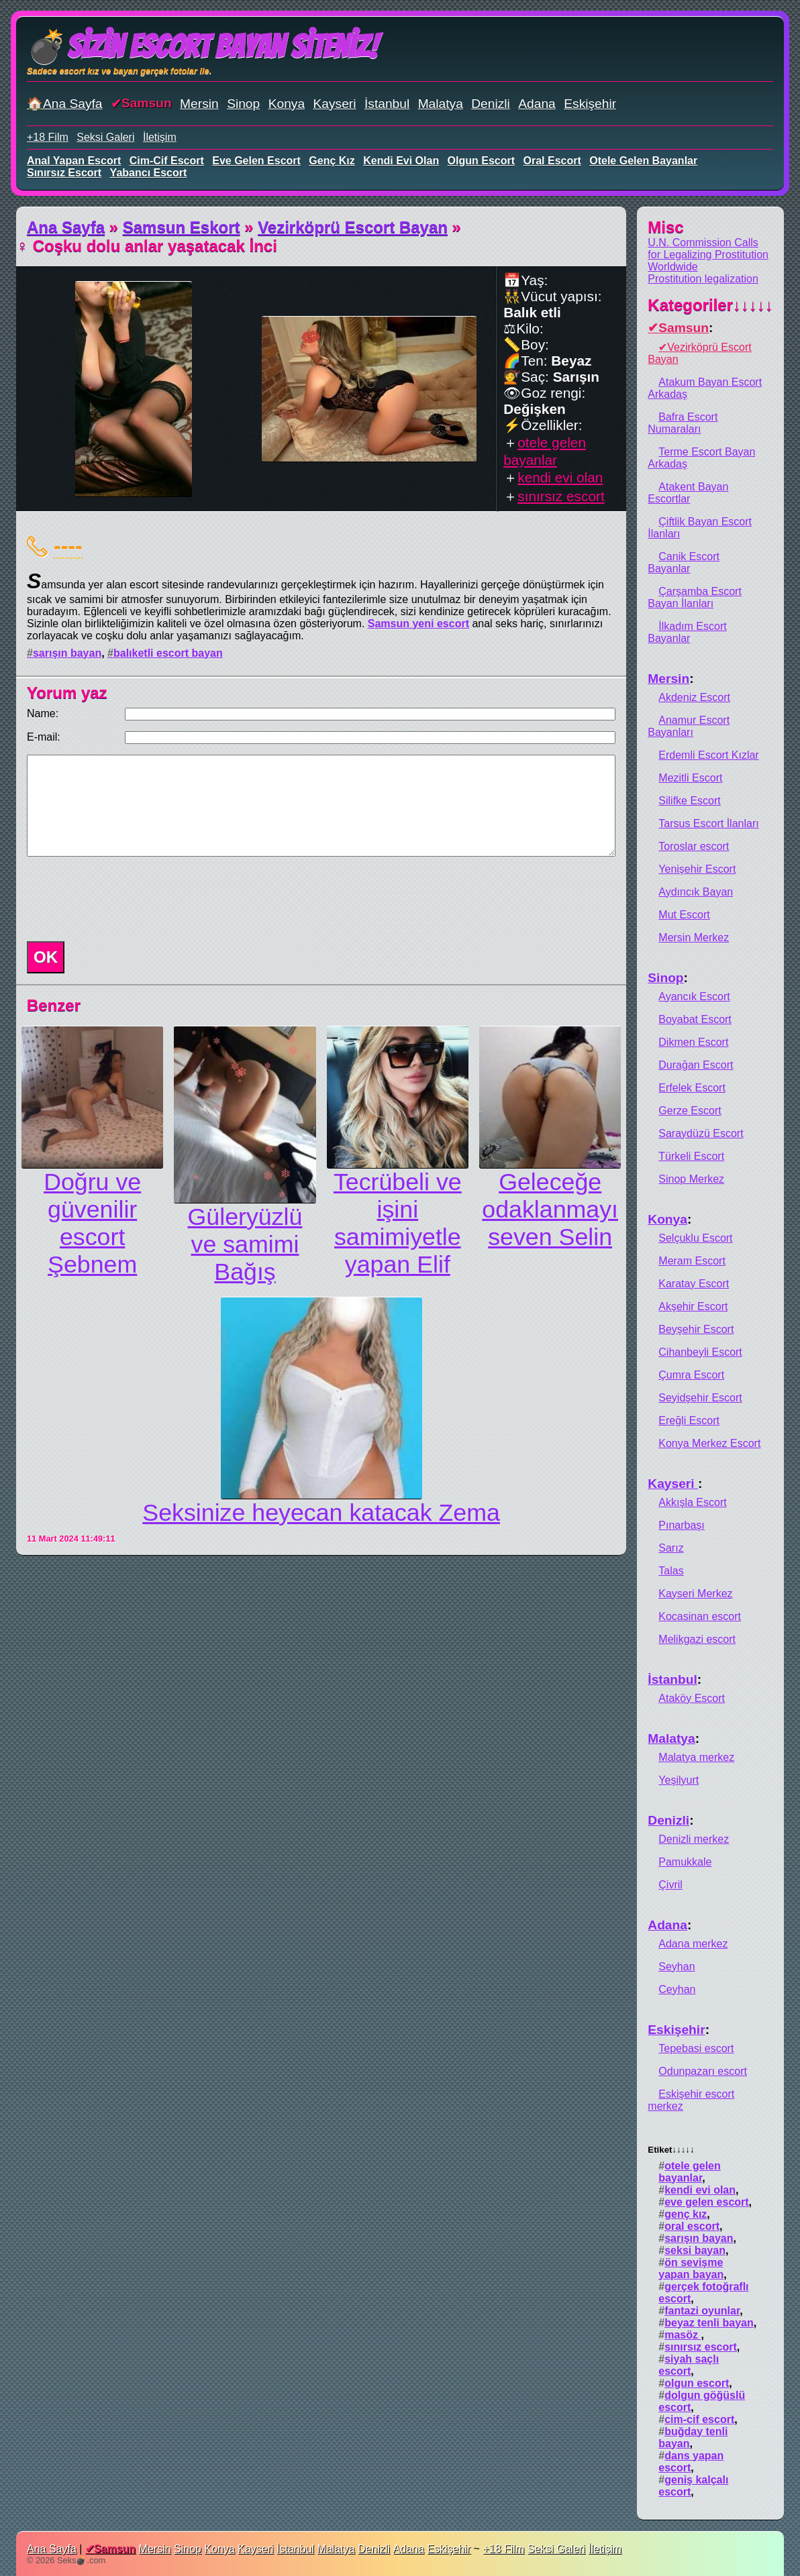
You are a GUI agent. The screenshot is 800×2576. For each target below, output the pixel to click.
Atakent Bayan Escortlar (688, 492)
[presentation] (123, 899)
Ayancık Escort (694, 996)
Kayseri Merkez (695, 1593)
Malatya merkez (696, 1757)
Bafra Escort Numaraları (682, 423)
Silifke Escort (689, 800)
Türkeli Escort (691, 1156)
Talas (670, 1570)
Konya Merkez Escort (709, 1443)
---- (68, 545)
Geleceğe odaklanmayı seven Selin (550, 1209)
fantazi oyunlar (702, 2310)
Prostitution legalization (703, 278)
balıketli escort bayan (168, 653)
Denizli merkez (693, 1839)
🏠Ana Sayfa (65, 104)
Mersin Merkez (693, 937)
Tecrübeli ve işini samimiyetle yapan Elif (398, 1223)
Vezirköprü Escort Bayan (353, 227)
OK (46, 957)
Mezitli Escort (690, 778)
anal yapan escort (74, 160)
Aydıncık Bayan (695, 892)
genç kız (331, 160)
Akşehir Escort (693, 1306)
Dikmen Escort (693, 1042)
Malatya (440, 104)
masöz (682, 2335)
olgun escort (481, 160)
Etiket (671, 2150)
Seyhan (676, 1966)
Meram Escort (692, 1261)
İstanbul (386, 104)
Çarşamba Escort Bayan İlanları (695, 597)
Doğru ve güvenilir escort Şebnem (92, 1223)
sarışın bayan (67, 653)
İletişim (160, 137)
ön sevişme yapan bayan (690, 2268)
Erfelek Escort (692, 1087)
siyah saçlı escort (688, 2365)
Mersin (199, 104)
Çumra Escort (691, 1375)
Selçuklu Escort (695, 1238)
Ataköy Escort (691, 1698)
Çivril (670, 1884)
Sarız (670, 1548)
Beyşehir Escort (696, 1329)
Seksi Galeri (105, 137)
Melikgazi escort (697, 1639)
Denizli (490, 104)
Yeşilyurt (678, 1780)
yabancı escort (148, 172)
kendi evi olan (401, 160)
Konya (286, 104)
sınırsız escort (64, 172)
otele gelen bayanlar (643, 160)
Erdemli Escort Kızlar (708, 755)
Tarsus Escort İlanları (708, 823)
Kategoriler (710, 305)
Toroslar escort (693, 846)
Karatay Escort (693, 1283)
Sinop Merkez (691, 1179)
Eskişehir (590, 104)
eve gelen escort (256, 160)
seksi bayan (695, 2250)
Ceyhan (676, 1989)
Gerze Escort (689, 1110)
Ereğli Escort (688, 1420)
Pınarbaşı (681, 1525)
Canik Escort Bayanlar (683, 562)
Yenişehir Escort (697, 869)
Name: (42, 713)
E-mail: (43, 737)
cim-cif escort (167, 160)
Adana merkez (693, 1943)
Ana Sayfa (66, 227)
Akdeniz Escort (694, 697)
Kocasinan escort (699, 1616)
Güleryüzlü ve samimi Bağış (245, 1244)
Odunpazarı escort (702, 2071)
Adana (536, 104)
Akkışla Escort (692, 1502)
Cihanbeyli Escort (700, 1352)
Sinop (243, 104)
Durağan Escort (695, 1065)
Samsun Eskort (181, 227)
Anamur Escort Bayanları (689, 726)
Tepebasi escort (696, 2048)
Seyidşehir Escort (700, 1397)
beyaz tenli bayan (709, 2322)
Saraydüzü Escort (700, 1133)
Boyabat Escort (695, 1019)
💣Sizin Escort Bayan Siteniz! (202, 47)
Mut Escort (683, 914)
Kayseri (334, 104)
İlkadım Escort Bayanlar (687, 632)
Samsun (146, 103)
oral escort (552, 160)
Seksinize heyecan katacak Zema (321, 1512)
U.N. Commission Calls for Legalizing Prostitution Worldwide (708, 254)
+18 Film (47, 137)
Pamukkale (684, 1862)
